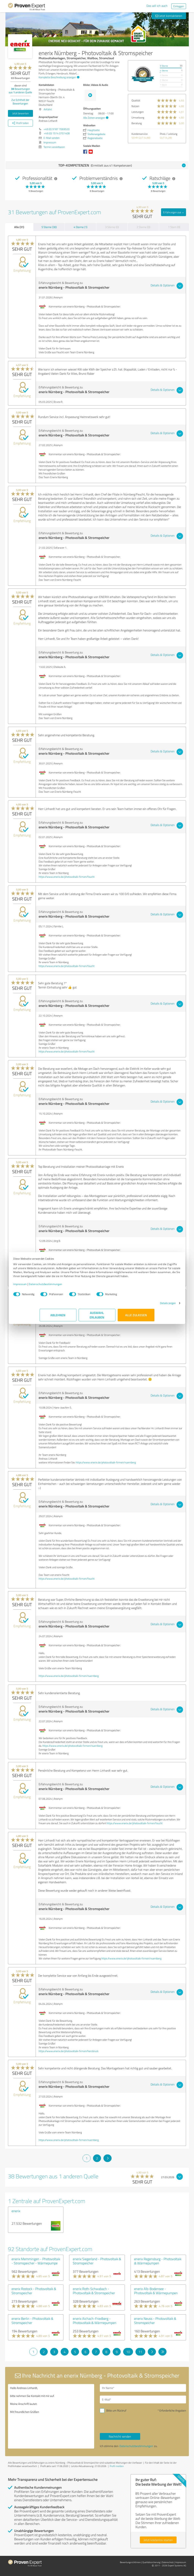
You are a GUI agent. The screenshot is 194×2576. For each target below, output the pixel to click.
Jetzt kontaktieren (168, 16)
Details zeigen (141, 1307)
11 (140, 2351)
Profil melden (117, 2466)
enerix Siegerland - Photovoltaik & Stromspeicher (97, 2261)
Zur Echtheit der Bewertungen (20, 101)
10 (128, 2351)
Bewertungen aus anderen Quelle (20, 90)
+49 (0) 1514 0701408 (57, 133)
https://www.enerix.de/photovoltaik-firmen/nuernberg (106, 1462)
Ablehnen (58, 1319)
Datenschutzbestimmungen (72, 1288)
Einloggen (178, 6)
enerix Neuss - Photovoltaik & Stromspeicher (155, 2320)
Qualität (135, 100)
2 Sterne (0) (143, 227)
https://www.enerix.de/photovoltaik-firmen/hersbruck (69, 2051)
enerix (16, 2211)
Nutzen (135, 106)
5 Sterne (164, 65)
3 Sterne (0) (112, 227)
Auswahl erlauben (97, 1318)
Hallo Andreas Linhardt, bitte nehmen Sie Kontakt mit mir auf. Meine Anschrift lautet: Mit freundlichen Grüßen (51, 2416)
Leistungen (137, 112)
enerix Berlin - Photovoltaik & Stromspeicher (32, 2320)
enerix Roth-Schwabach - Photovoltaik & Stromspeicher (94, 2290)
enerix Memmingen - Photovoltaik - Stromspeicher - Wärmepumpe (36, 2261)
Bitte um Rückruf (116, 2410)
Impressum (46, 1288)
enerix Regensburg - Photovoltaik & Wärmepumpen (157, 2261)
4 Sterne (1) (80, 227)
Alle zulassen (136, 1319)
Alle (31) (19, 227)
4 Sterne (164, 70)
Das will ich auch (156, 6)
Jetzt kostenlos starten (158, 2540)
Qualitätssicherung (151, 2562)
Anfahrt (48, 109)
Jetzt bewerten (20, 113)
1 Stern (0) (174, 227)
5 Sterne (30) (49, 227)
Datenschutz (168, 2562)
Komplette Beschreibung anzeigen (58, 77)
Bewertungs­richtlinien (130, 2562)
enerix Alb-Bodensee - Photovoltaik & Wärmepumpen (156, 2290)
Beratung (136, 123)
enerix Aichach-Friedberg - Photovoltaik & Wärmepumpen (94, 2320)
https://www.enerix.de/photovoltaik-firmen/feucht (67, 876)
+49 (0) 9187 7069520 (57, 129)
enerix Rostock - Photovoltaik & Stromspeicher (34, 2290)
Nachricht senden (120, 2436)
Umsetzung (137, 117)
